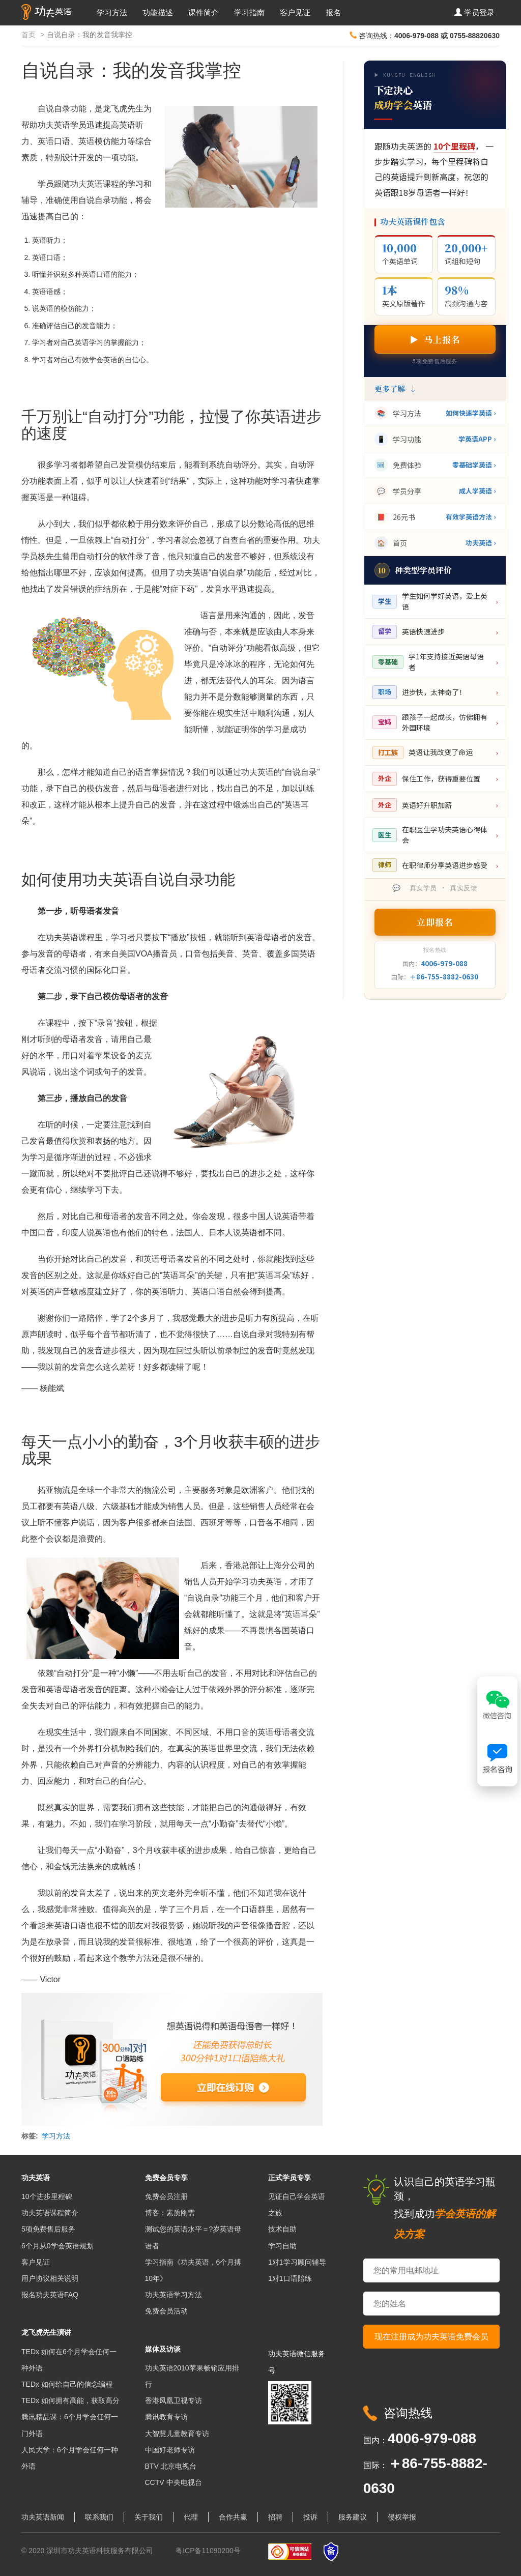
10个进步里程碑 (46, 2196)
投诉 (310, 2517)
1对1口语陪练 (290, 2278)
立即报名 (435, 921)
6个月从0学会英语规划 (57, 2246)
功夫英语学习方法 (173, 2295)
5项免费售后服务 (48, 2229)
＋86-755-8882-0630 (444, 976)
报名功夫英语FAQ (49, 2295)
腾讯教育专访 (166, 2417)
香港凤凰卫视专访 (173, 2400)
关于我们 (148, 2517)
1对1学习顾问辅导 (297, 2262)
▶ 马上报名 (435, 339)
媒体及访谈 (163, 2349)
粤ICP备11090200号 (208, 2550)
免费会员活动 (166, 2311)
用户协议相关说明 (49, 2278)
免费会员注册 (166, 2196)
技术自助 (282, 2229)
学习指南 (249, 12)
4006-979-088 (444, 963)
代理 (191, 2517)
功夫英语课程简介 (49, 2213)
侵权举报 (402, 2517)
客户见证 (295, 12)
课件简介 (203, 12)
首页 (28, 35)
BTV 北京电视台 (170, 2466)
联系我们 (99, 2517)
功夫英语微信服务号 (296, 2362)
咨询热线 (408, 2413)
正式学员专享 (289, 2178)
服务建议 (352, 2517)
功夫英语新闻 (42, 2517)
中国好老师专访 (170, 2450)
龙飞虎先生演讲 (46, 2332)
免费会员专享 (166, 2178)
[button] (474, 12)
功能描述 (157, 12)
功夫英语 (35, 2178)
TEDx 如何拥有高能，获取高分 (70, 2400)
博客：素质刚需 (170, 2213)
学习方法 (112, 12)
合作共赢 (233, 2517)
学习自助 (282, 2246)
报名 (333, 12)
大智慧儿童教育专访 (177, 2433)
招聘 (275, 2517)
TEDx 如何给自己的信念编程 (66, 2384)
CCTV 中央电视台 (173, 2482)
